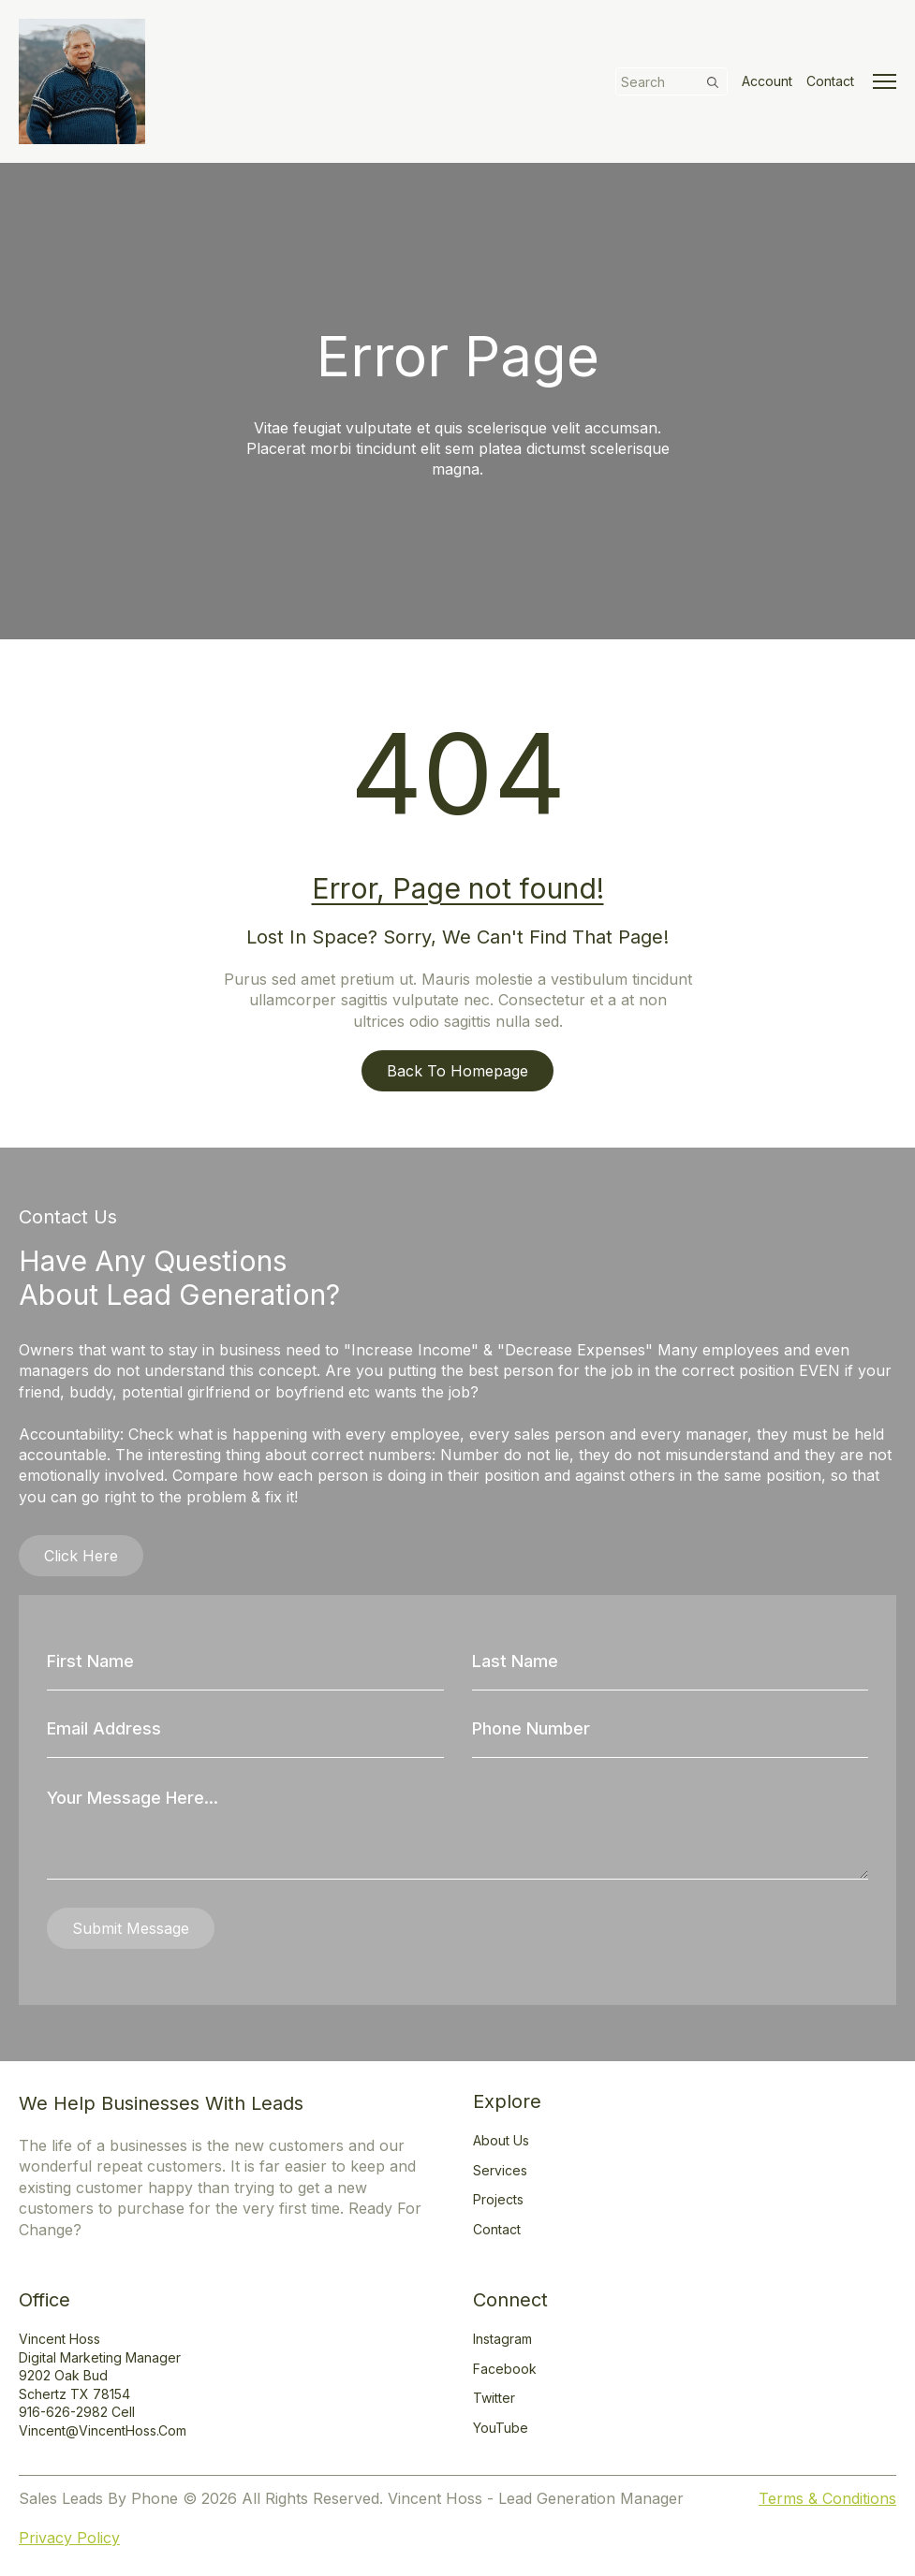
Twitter (494, 2398)
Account (767, 81)
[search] (713, 82)
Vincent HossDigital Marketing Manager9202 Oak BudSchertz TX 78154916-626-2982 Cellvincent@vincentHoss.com (102, 2384)
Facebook (505, 2369)
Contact (830, 81)
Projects (498, 2199)
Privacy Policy (69, 2537)
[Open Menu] (884, 81)
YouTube (500, 2428)
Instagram (502, 2339)
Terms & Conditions (827, 2498)
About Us (501, 2140)
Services (500, 2170)
